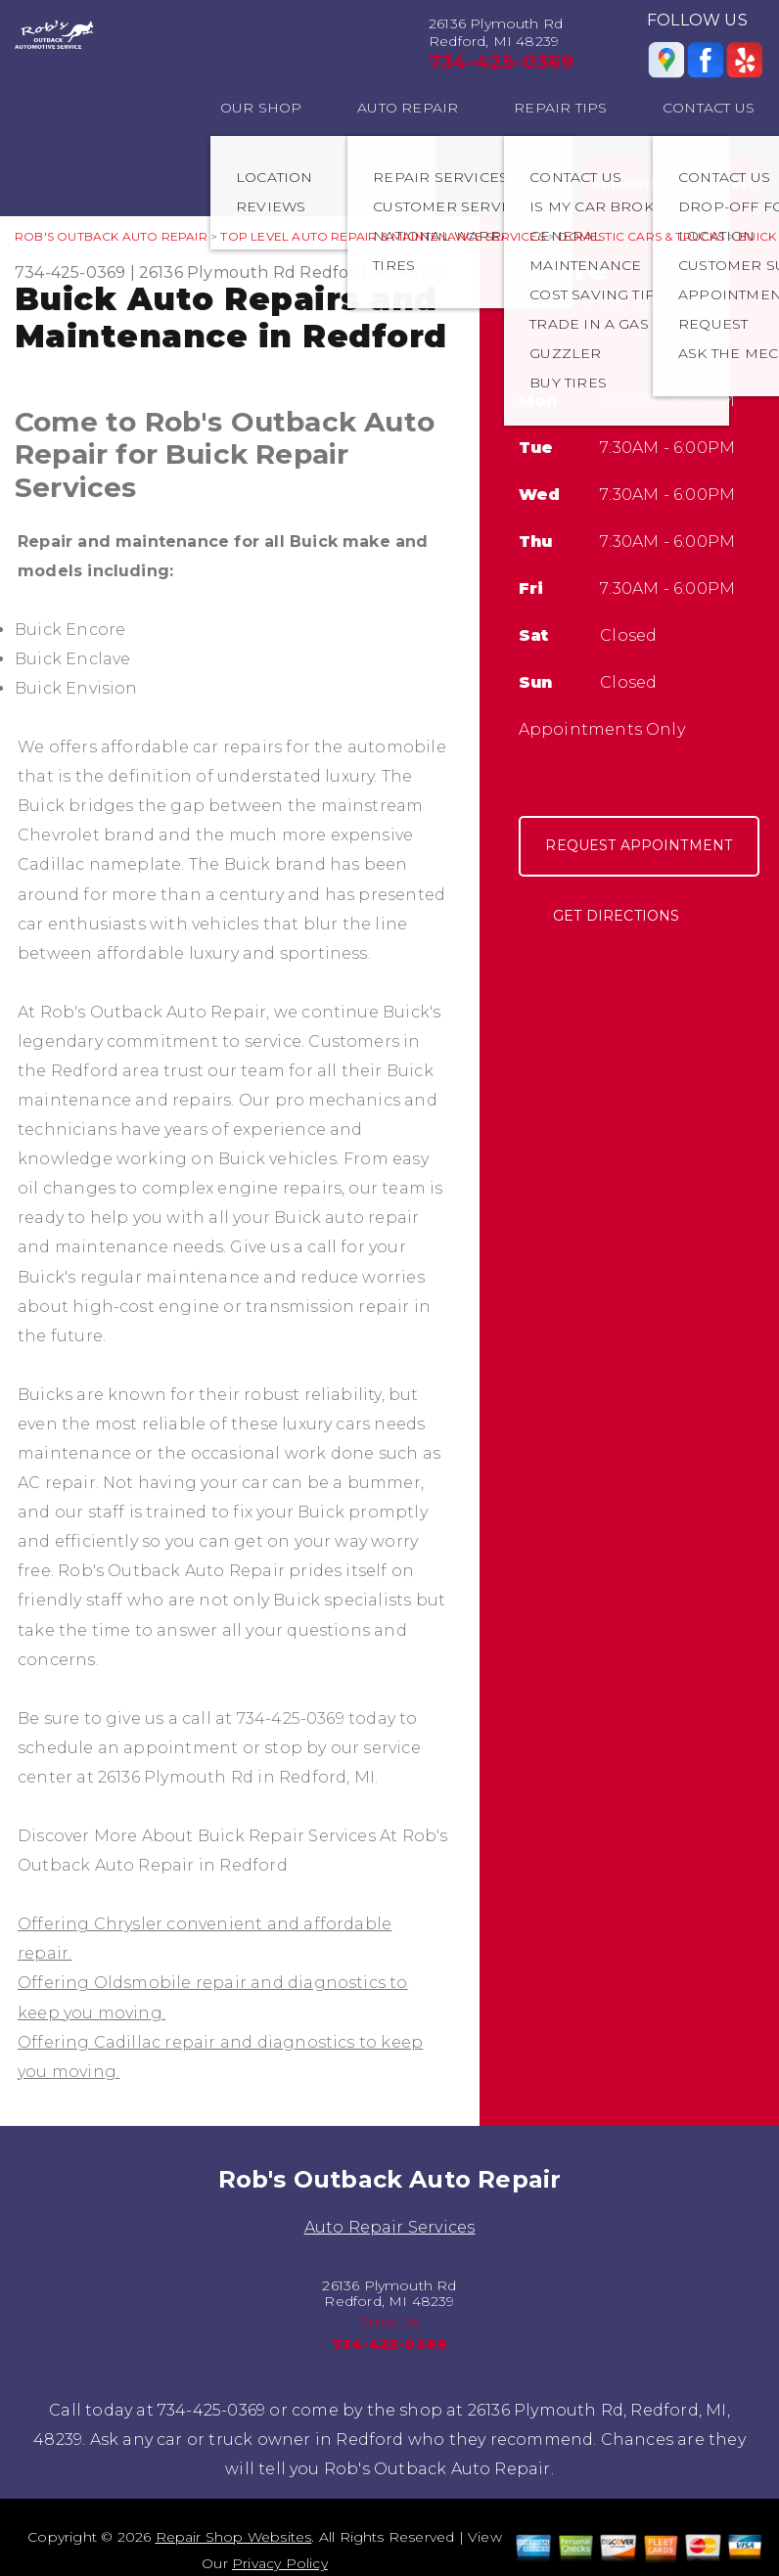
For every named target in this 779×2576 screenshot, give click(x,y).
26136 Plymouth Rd (217, 272)
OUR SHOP (261, 107)
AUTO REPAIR (407, 107)
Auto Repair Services (390, 2227)
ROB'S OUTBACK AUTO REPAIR (111, 236)
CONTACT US (709, 107)
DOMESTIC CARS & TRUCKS (641, 236)
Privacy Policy (280, 2563)
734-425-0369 (501, 61)
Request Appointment (638, 845)
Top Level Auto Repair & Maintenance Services (382, 236)
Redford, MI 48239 (373, 272)
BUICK (757, 236)
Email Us (390, 2321)
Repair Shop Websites (234, 2537)
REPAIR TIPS (560, 107)
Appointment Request (673, 183)
